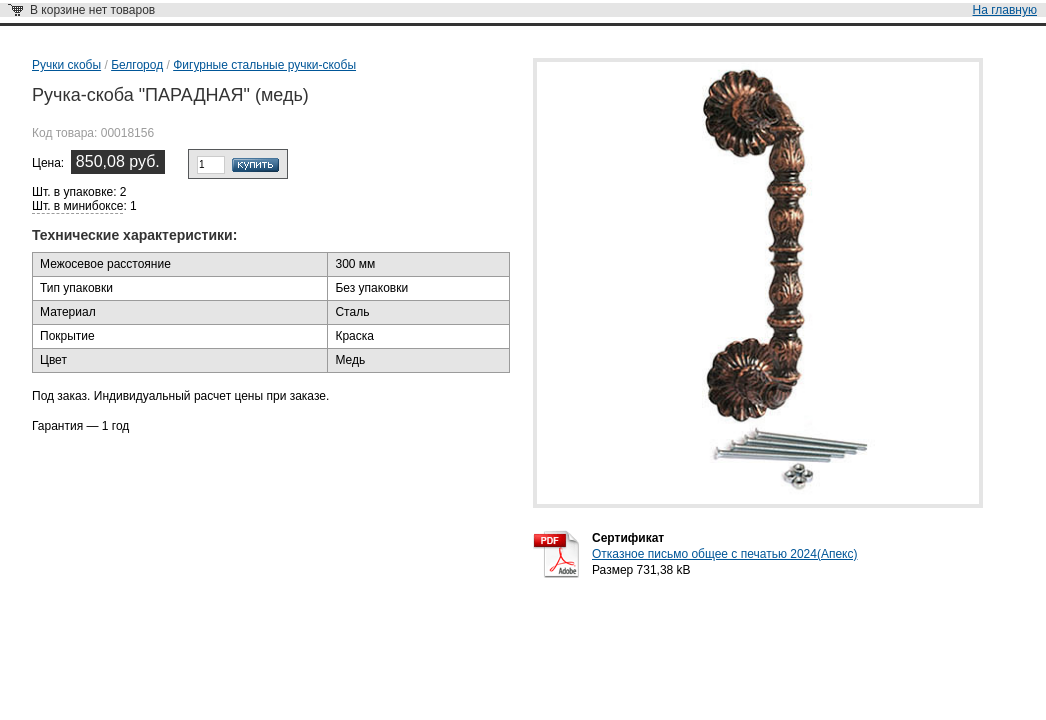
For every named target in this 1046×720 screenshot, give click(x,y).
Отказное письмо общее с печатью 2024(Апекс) (724, 554)
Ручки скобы (66, 65)
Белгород (137, 65)
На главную (1005, 10)
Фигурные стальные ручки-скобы (264, 65)
